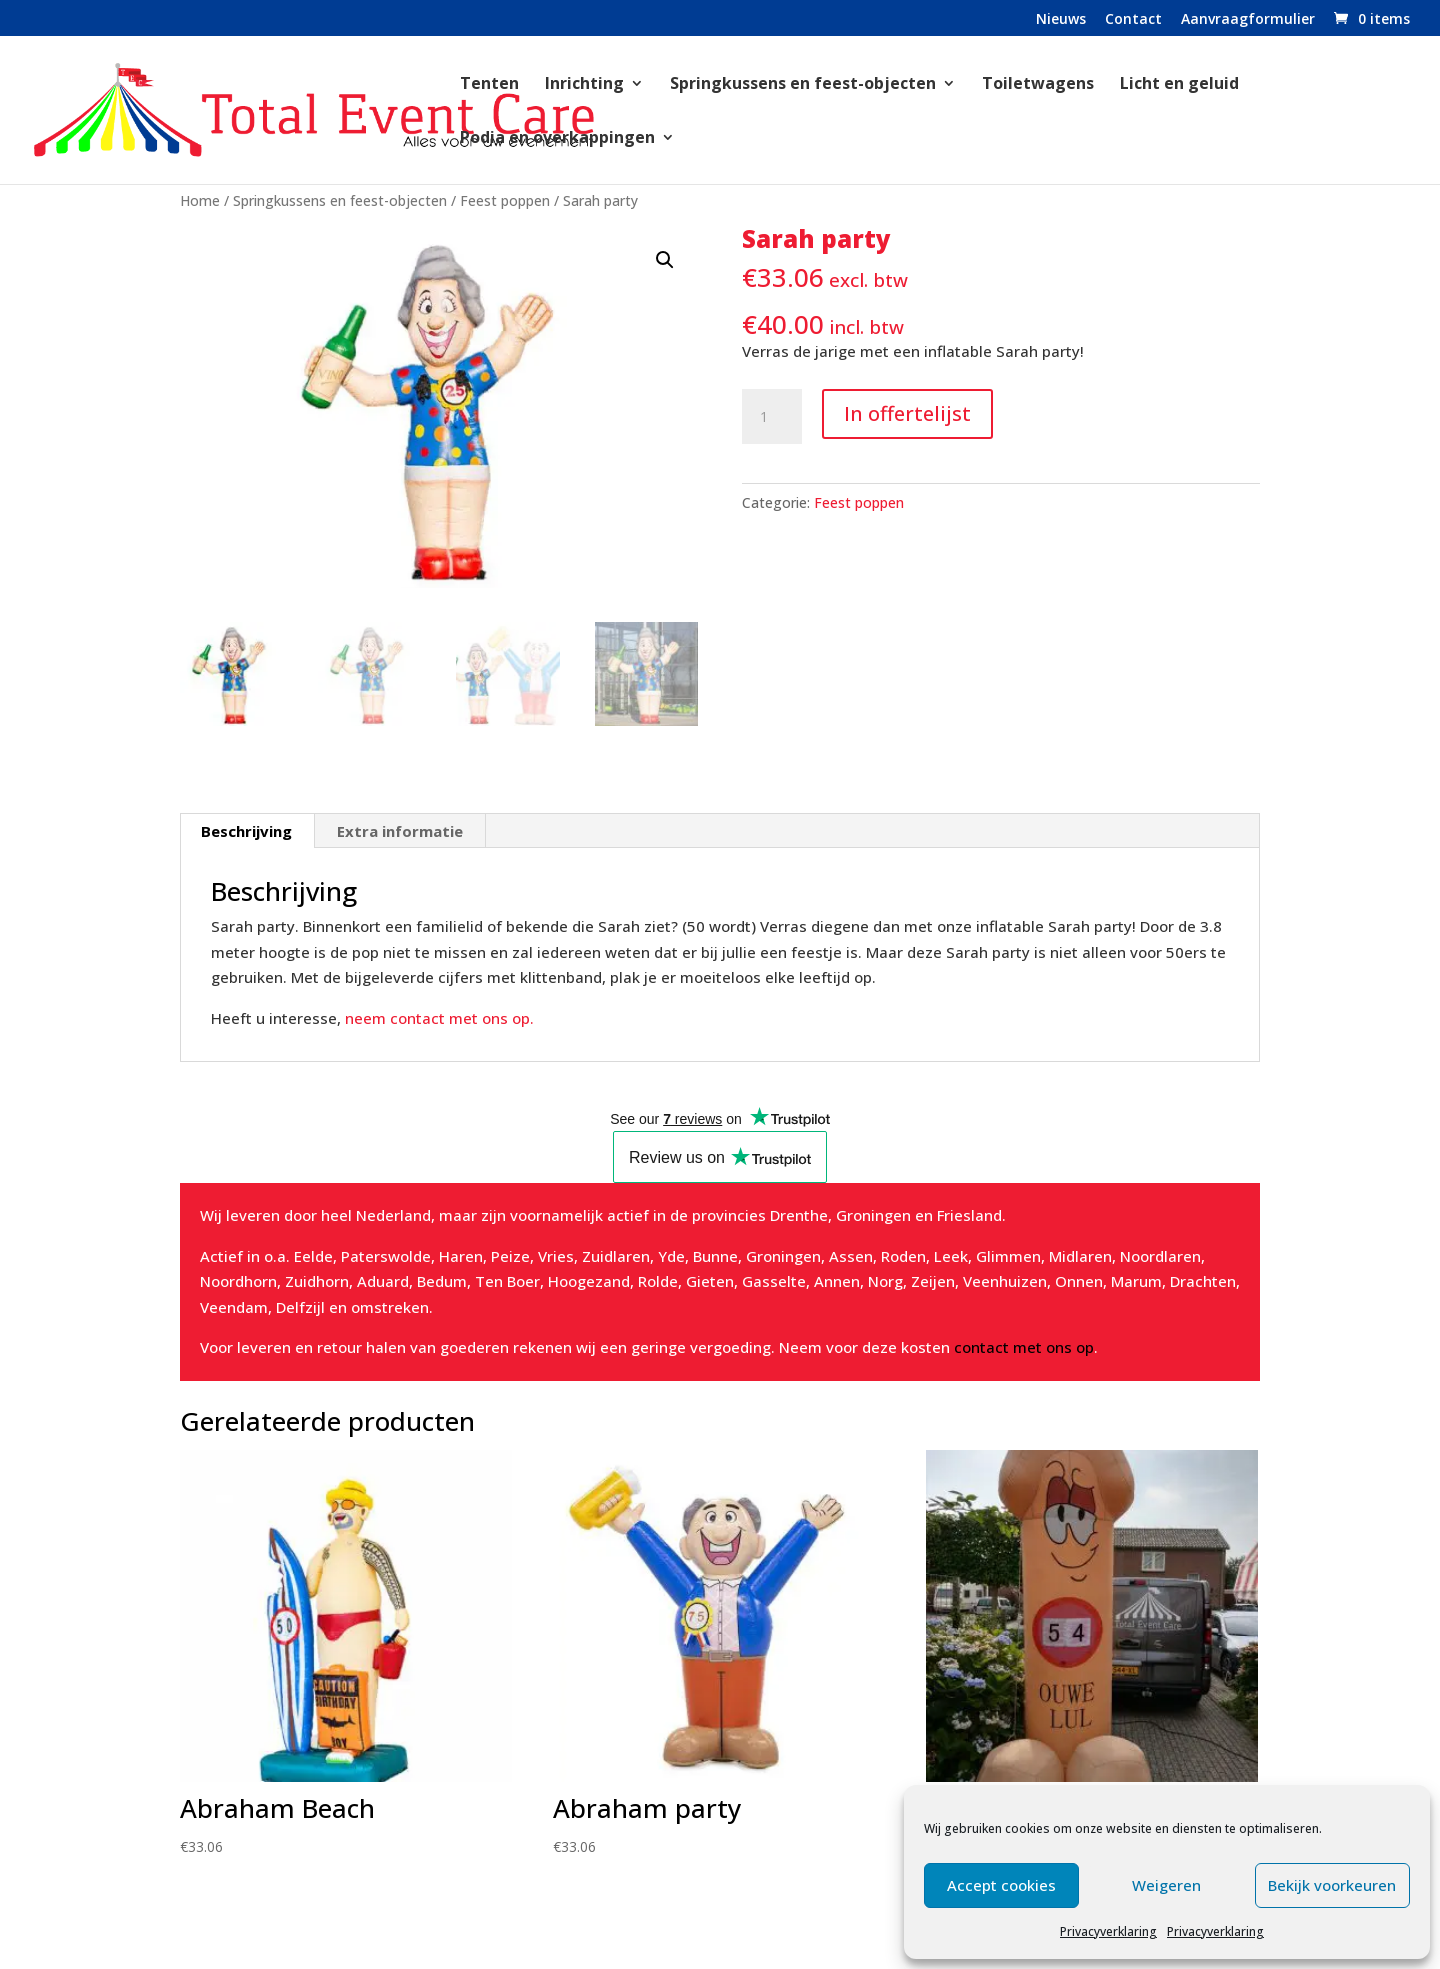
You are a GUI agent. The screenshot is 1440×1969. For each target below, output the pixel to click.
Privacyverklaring (1108, 1931)
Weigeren (1166, 1885)
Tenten (489, 85)
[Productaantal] (772, 417)
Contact (1133, 20)
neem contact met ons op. (437, 1018)
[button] (665, 260)
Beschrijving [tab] (246, 831)
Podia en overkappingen (557, 139)
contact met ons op (1024, 1347)
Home (200, 200)
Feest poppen (505, 200)
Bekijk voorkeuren (1332, 1885)
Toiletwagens (1038, 85)
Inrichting (584, 85)
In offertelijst (907, 413)
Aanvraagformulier (1248, 20)
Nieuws (1061, 20)
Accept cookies (1001, 1885)
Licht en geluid (1179, 85)
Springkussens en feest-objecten (803, 85)
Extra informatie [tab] (400, 831)
